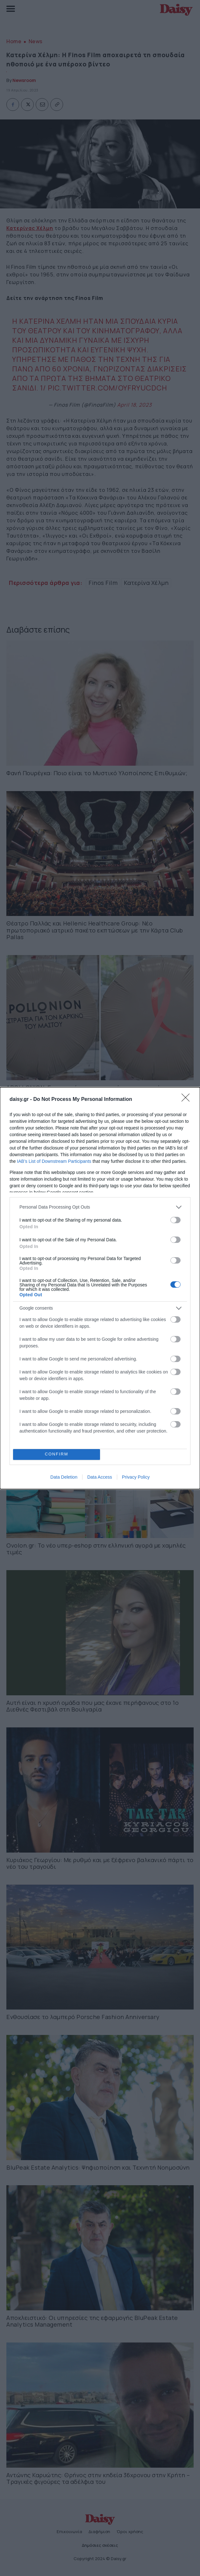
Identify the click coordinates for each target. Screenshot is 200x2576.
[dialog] (100, 1288)
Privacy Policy (136, 1477)
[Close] (188, 1100)
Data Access (99, 1477)
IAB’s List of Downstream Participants (54, 1161)
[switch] (175, 1220)
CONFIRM (56, 1454)
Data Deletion (63, 1477)
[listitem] (100, 1207)
